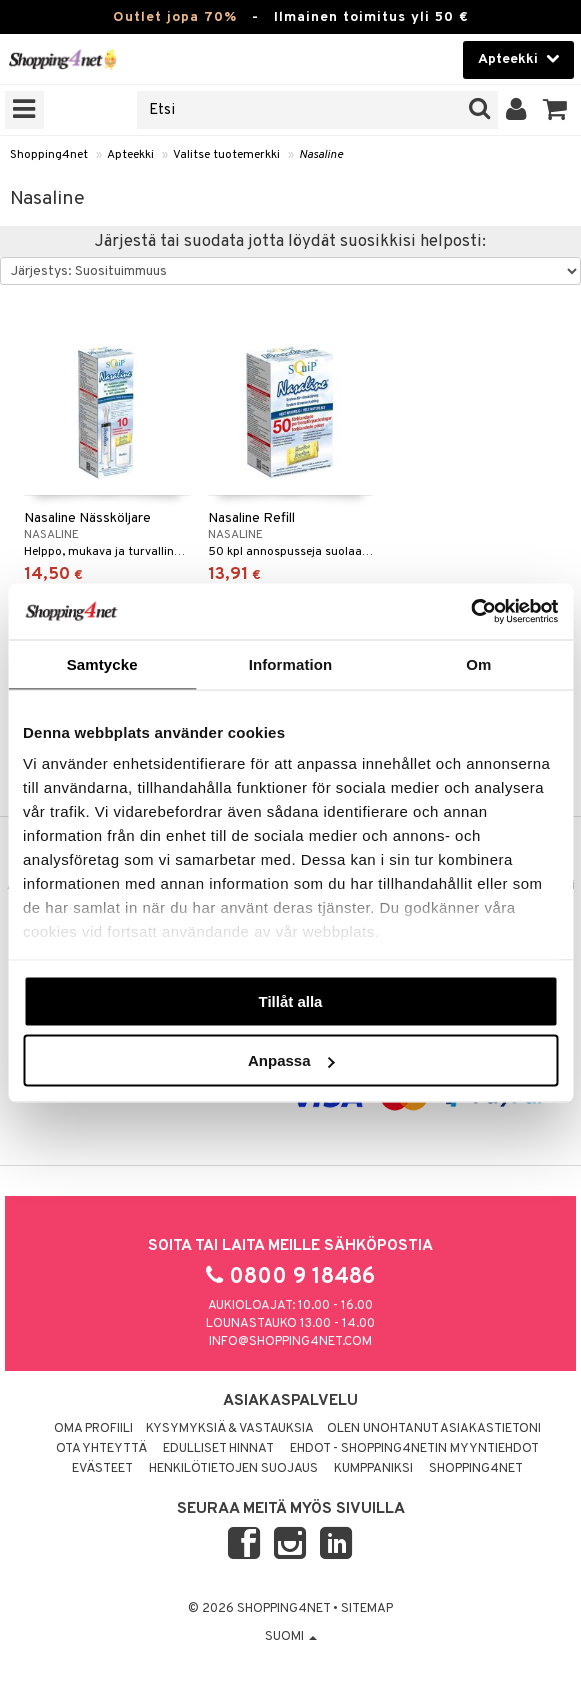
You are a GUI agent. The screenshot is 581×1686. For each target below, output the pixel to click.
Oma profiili (93, 1429)
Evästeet (102, 1469)
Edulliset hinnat (218, 1449)
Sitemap (367, 1609)
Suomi (291, 1637)
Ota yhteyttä (101, 1449)
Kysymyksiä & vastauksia (230, 1429)
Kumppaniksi (373, 1469)
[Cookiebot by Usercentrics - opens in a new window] (470, 612)
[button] (555, 110)
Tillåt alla (291, 1000)
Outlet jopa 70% (175, 17)
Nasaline (321, 155)
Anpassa (291, 1060)
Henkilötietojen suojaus (233, 1469)
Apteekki (130, 155)
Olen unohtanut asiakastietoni (434, 1429)
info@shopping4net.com (290, 1342)
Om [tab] (478, 663)
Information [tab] (291, 663)
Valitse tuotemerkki (226, 155)
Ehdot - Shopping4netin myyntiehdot (414, 1449)
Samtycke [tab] (102, 663)
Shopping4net (49, 155)
